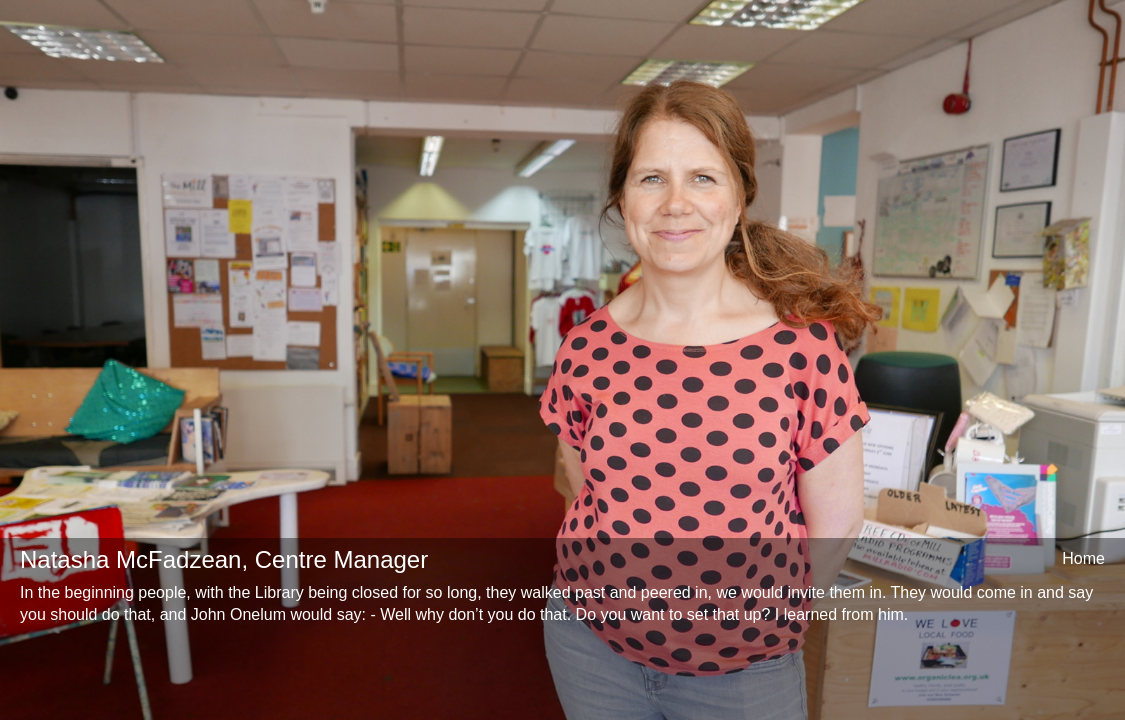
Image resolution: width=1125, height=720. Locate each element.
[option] (562, 360)
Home (1083, 558)
